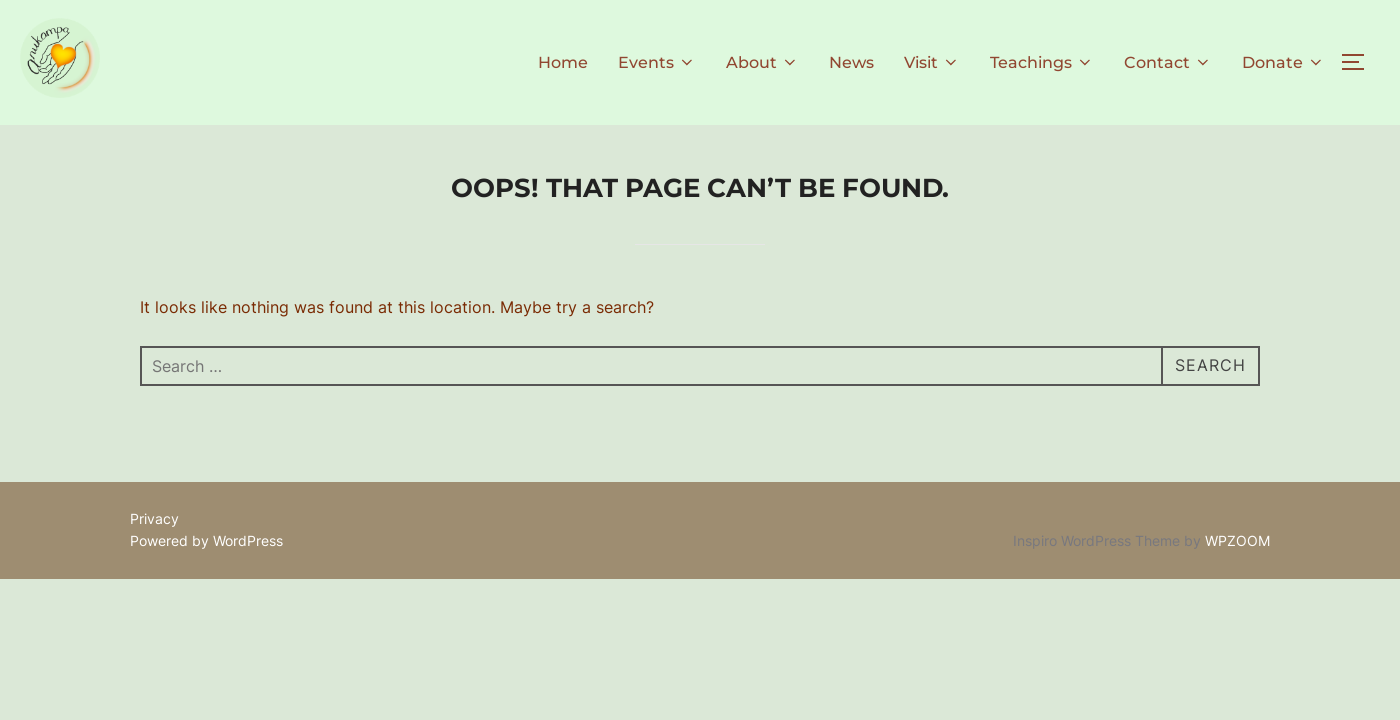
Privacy (154, 518)
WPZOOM (1237, 540)
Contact (1168, 62)
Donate (1283, 62)
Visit (932, 62)
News (851, 62)
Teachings (1042, 62)
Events (657, 62)
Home (563, 62)
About (762, 62)
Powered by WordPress (206, 540)
